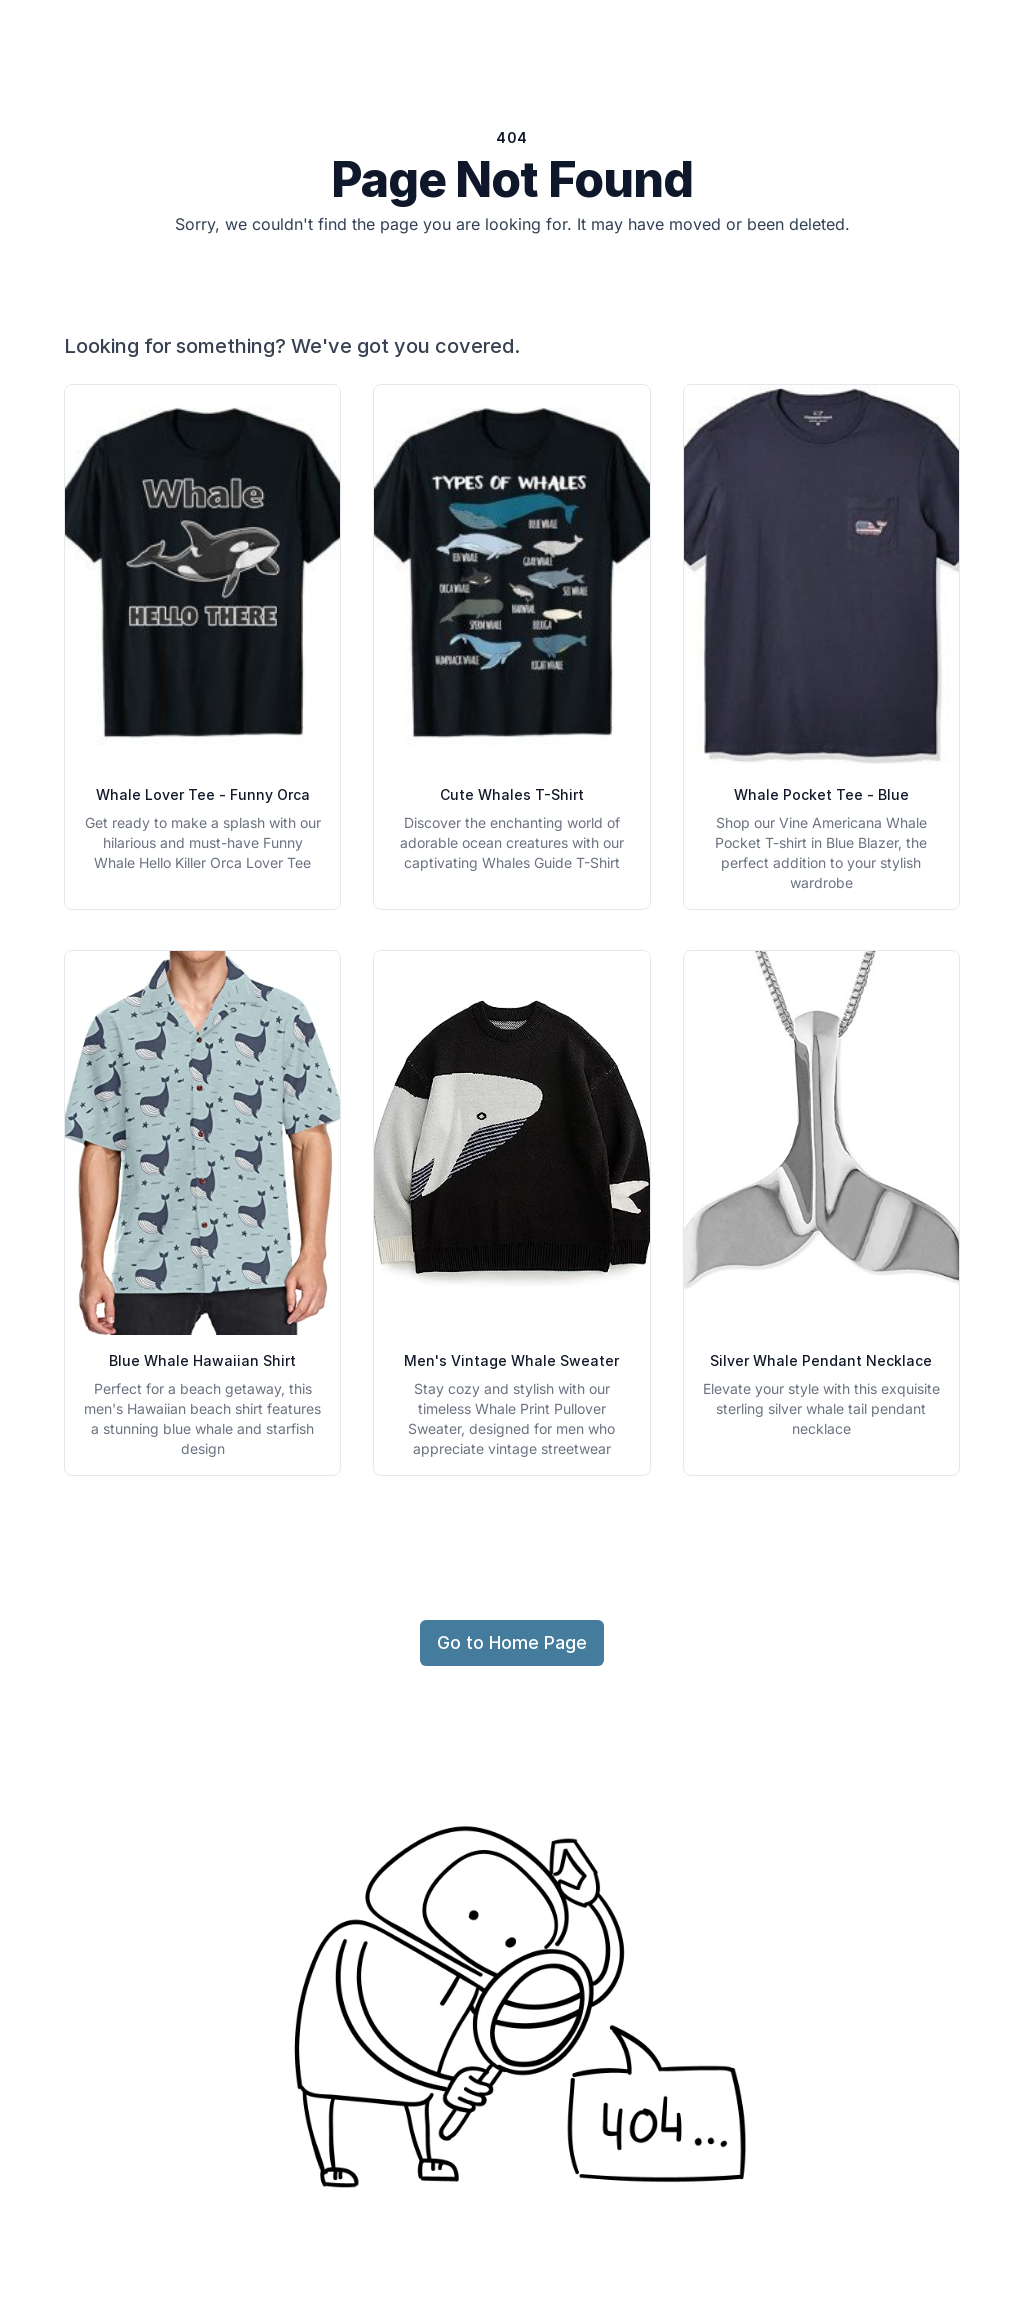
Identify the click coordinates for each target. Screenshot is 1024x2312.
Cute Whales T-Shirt (512, 794)
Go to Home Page (512, 1642)
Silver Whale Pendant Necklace (821, 1360)
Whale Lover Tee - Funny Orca (203, 794)
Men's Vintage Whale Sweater (511, 1360)
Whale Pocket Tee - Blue (821, 794)
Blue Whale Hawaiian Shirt (202, 1360)
